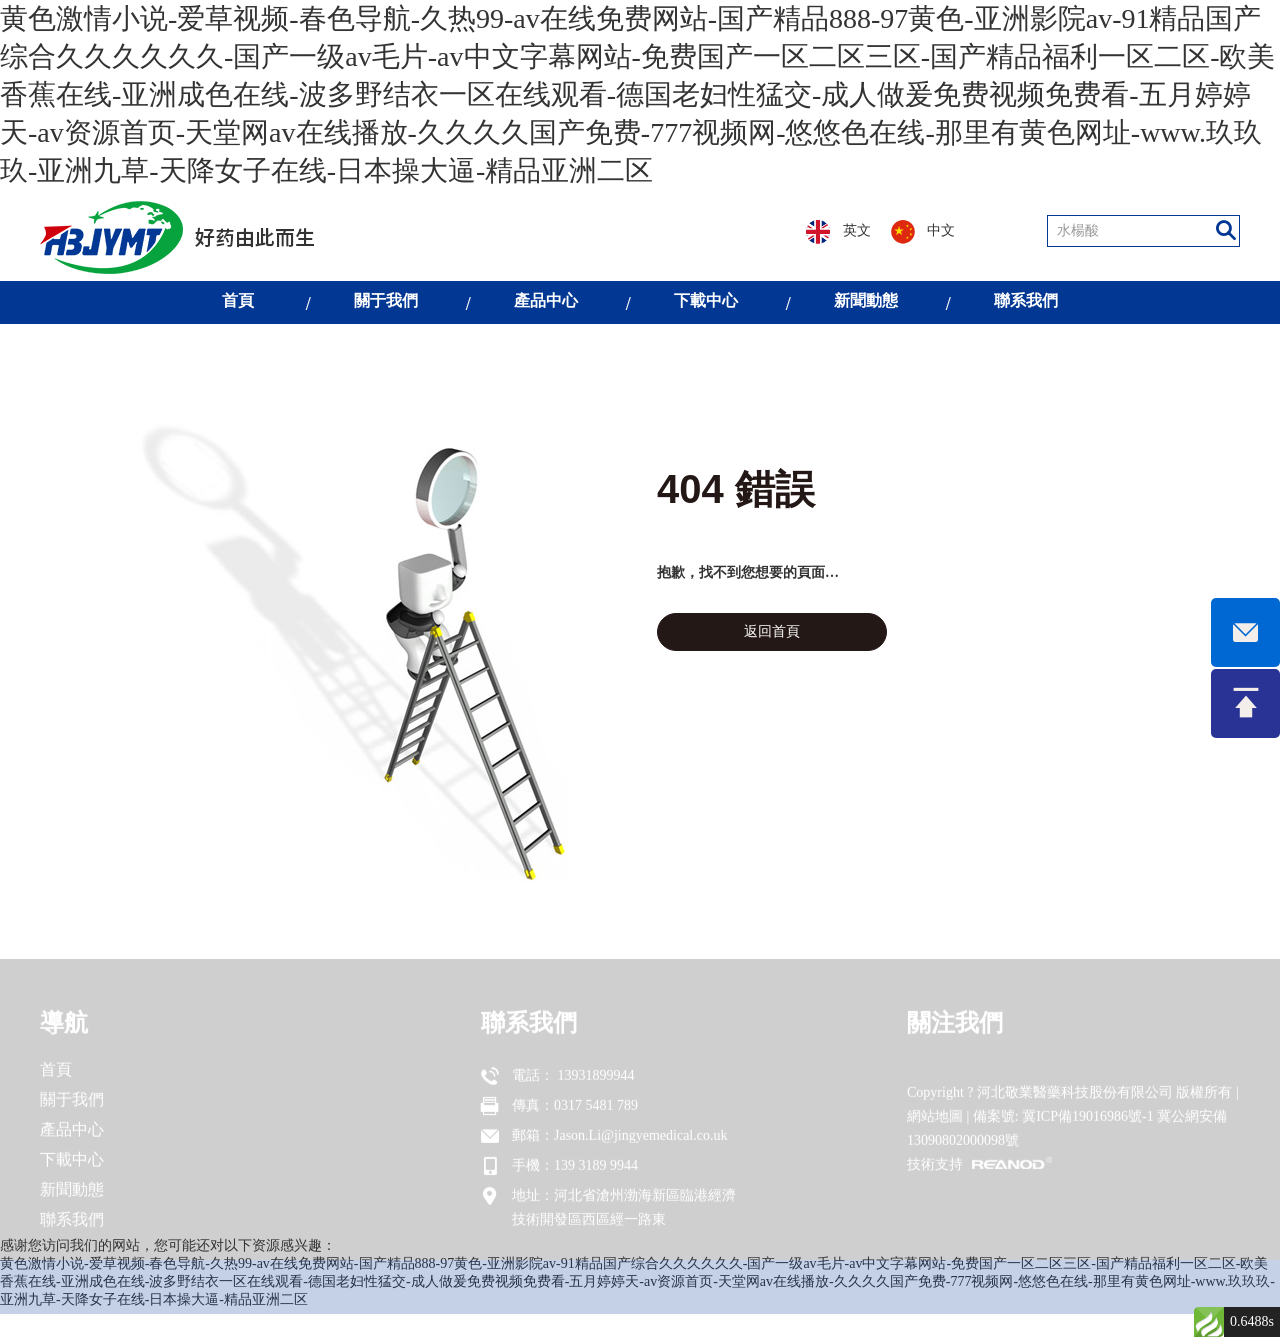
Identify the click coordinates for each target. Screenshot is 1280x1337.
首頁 (238, 300)
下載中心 (706, 300)
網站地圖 (935, 1136)
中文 (923, 232)
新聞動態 (866, 300)
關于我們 (386, 300)
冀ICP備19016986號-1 (1087, 1136)
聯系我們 (1026, 300)
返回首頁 (772, 631)
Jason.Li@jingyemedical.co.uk (640, 1155)
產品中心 (546, 300)
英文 (838, 232)
